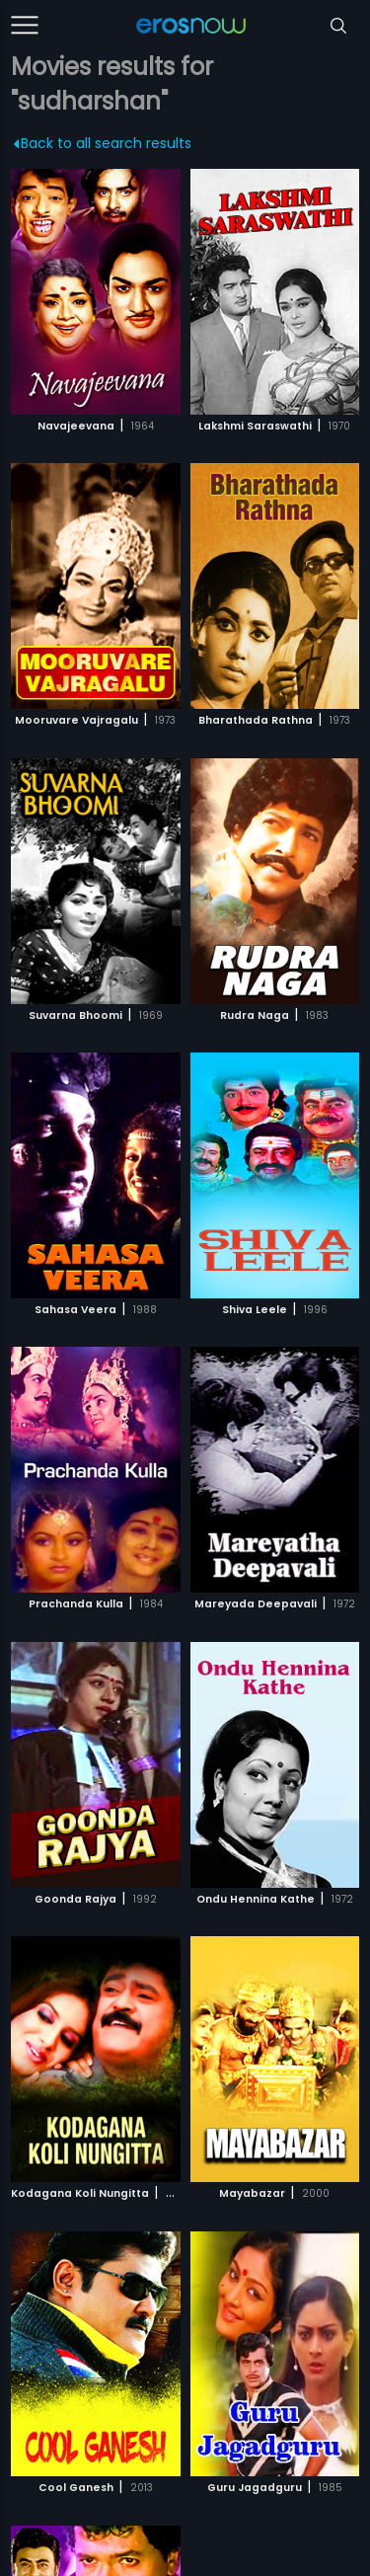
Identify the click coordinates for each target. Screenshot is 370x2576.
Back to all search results (103, 143)
